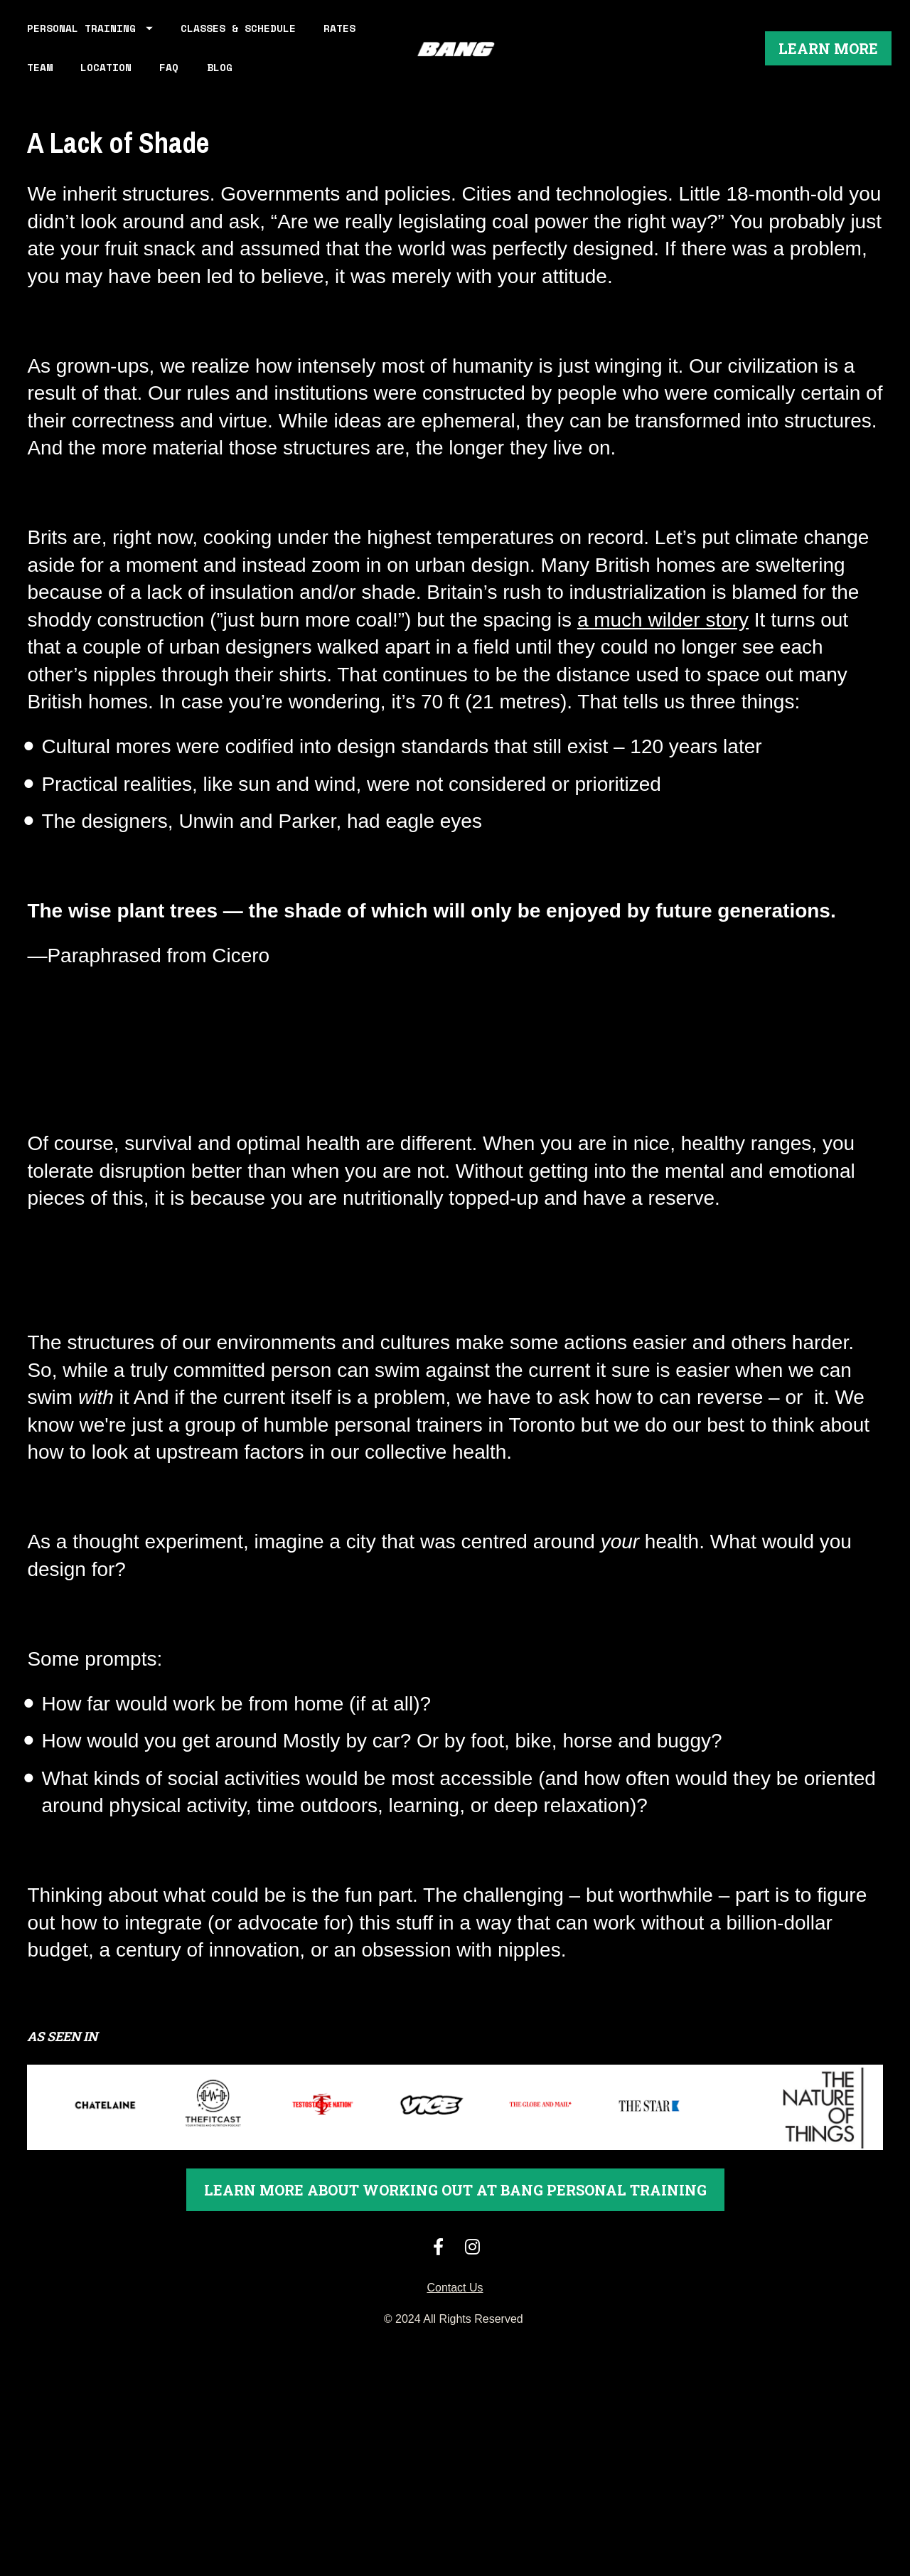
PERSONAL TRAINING (90, 45)
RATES (43, 85)
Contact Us (455, 2323)
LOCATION (165, 85)
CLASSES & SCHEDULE (238, 45)
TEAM (99, 85)
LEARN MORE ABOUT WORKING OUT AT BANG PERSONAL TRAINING (455, 2225)
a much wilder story (663, 655)
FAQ (229, 85)
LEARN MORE (828, 66)
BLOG (279, 85)
